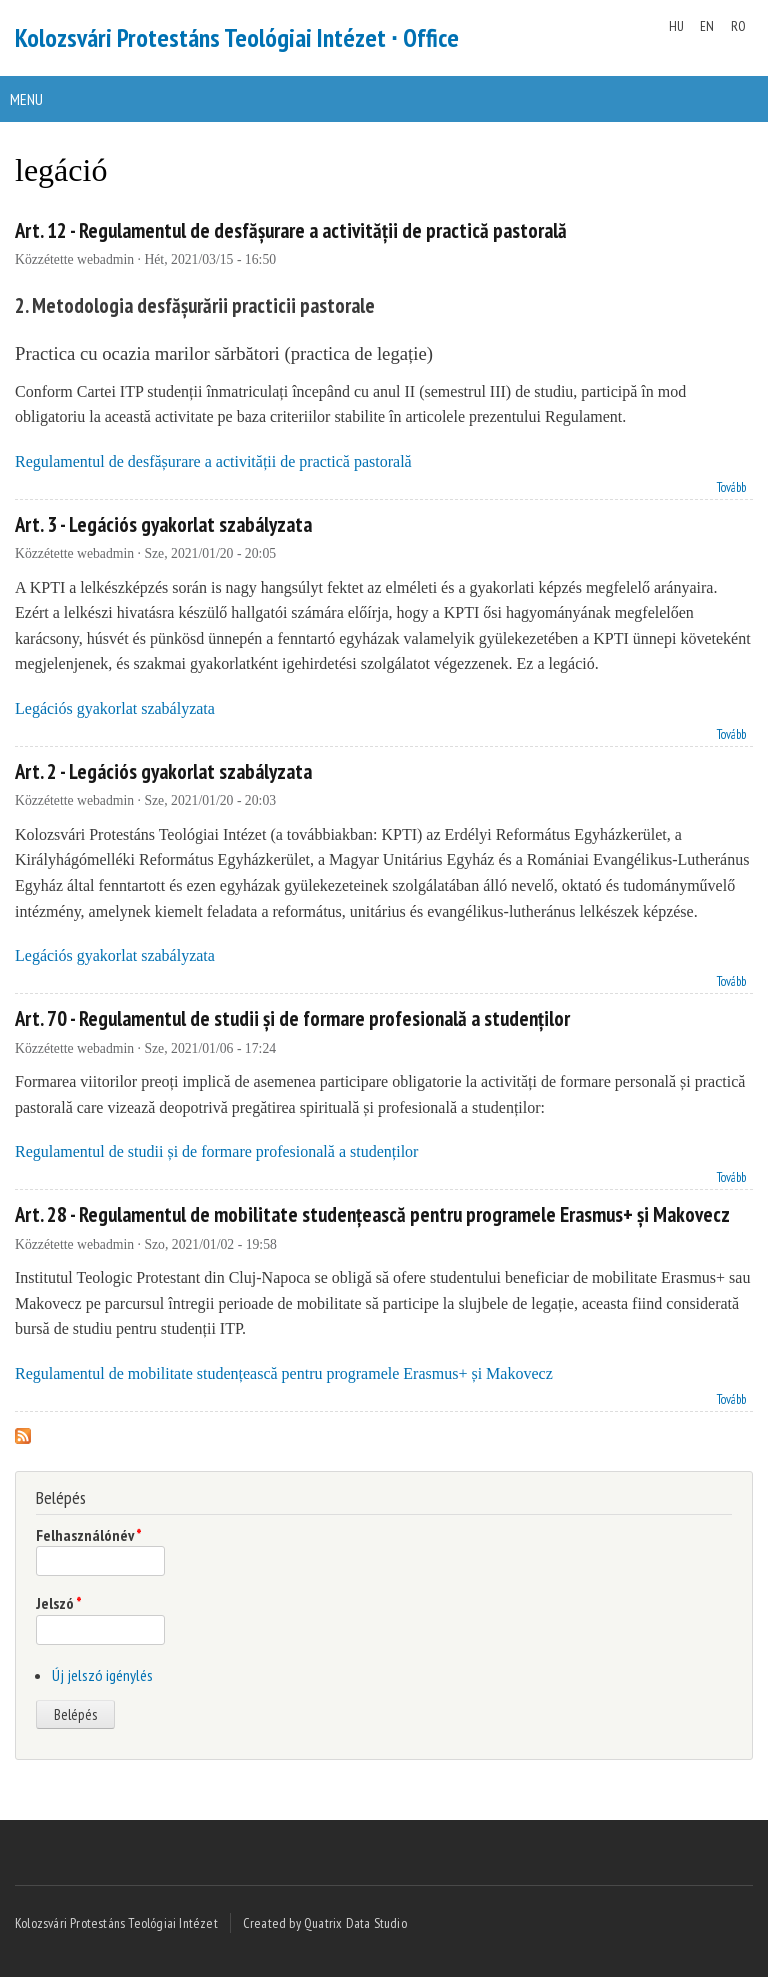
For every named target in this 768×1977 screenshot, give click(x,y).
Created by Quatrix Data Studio (325, 1923)
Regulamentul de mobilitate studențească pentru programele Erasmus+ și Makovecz (284, 1373)
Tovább (731, 485)
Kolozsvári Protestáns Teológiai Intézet (116, 1923)
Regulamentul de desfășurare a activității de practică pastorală (213, 461)
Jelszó (59, 1603)
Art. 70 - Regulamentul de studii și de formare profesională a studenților (292, 1018)
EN (707, 26)
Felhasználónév (89, 1535)
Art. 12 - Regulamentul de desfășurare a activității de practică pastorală (291, 230)
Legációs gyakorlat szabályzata (115, 708)
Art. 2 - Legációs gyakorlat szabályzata (163, 771)
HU (676, 26)
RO (738, 26)
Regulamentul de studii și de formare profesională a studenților (216, 1151)
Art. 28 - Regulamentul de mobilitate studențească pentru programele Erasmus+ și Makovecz (372, 1214)
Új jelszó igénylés (102, 1675)
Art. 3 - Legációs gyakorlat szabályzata (163, 524)
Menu (26, 99)
